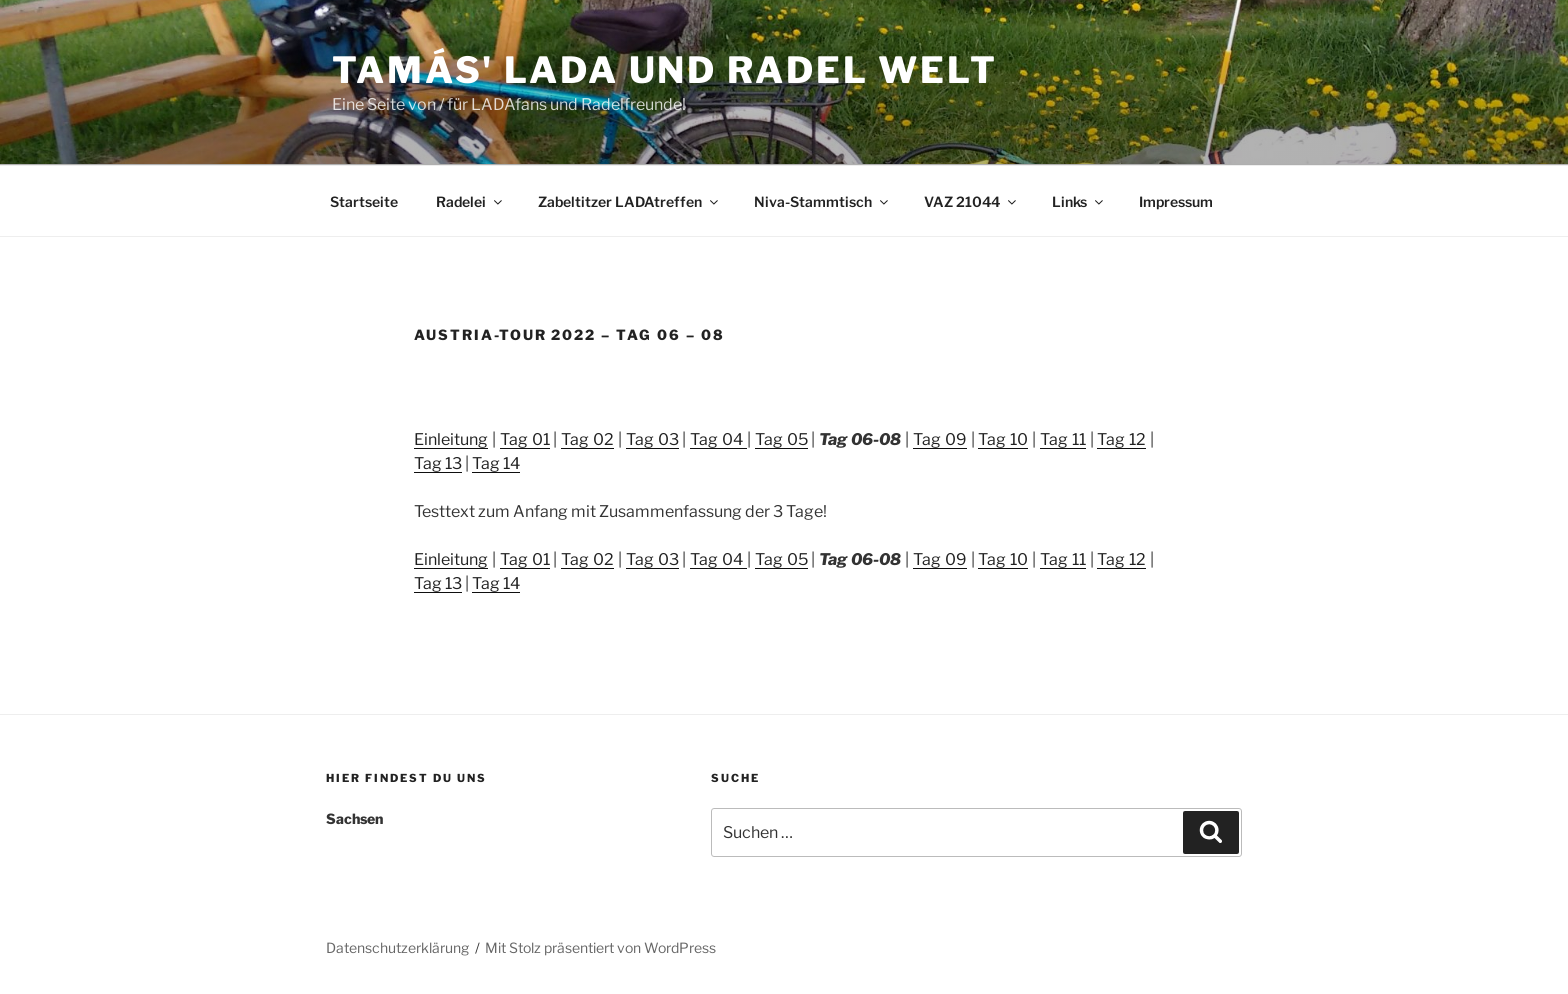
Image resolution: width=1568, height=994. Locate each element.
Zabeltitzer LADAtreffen (629, 201)
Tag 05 (781, 439)
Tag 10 (1003, 439)
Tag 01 (525, 439)
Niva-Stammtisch (822, 201)
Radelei (470, 201)
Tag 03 (652, 439)
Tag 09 (940, 439)
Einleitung (451, 439)
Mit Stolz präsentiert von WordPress (600, 947)
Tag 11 (1063, 439)
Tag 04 (718, 439)
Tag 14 (496, 463)
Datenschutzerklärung (397, 947)
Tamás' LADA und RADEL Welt (665, 70)
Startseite (364, 201)
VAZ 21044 (971, 201)
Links (1079, 201)
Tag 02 (587, 439)
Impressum (1176, 201)
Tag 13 (438, 463)
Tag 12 (1121, 439)
